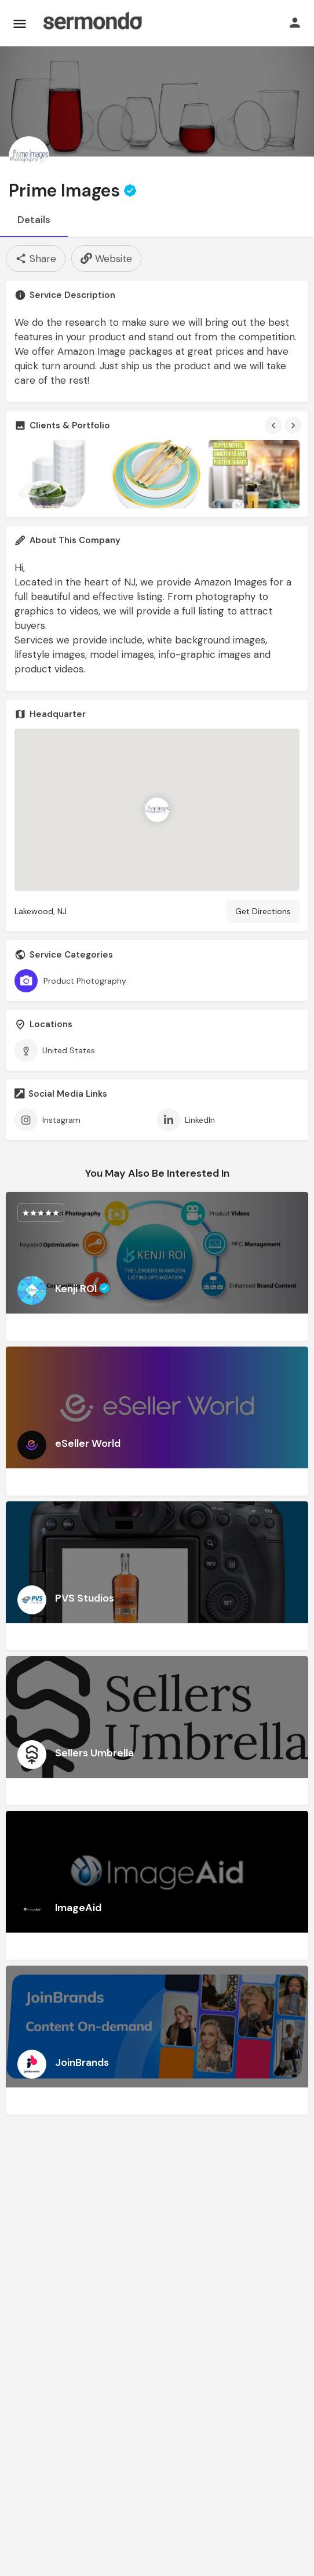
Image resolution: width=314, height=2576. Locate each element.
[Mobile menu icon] (20, 23)
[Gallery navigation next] (294, 425)
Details (33, 219)
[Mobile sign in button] (294, 22)
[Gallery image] (59, 474)
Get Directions (263, 911)
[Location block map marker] (157, 810)
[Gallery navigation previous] (274, 425)
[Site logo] (92, 23)
